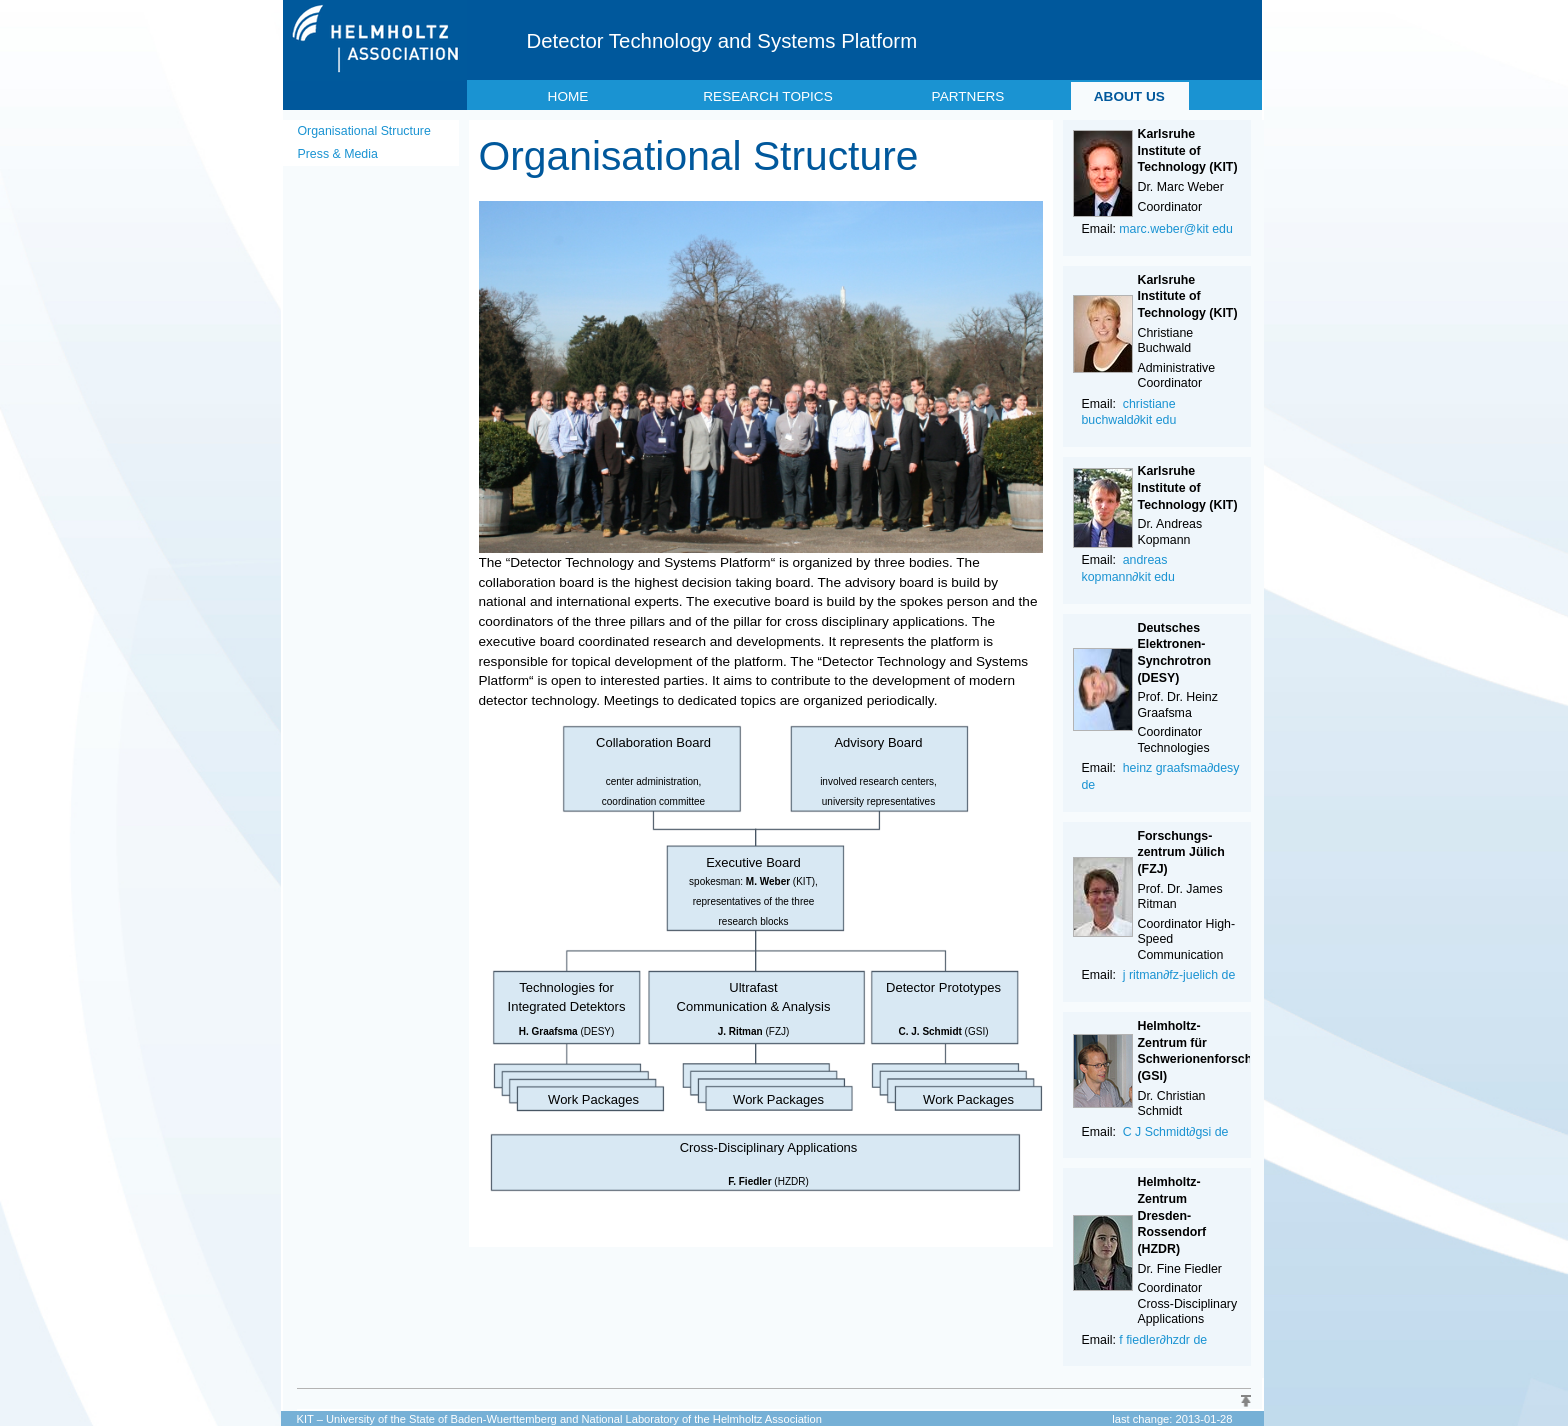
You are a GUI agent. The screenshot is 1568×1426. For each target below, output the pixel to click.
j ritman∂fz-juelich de (1179, 975)
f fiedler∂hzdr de (1163, 1340)
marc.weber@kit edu (1176, 229)
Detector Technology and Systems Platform (722, 41)
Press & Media (338, 154)
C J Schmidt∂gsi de (1176, 1132)
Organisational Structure (364, 131)
